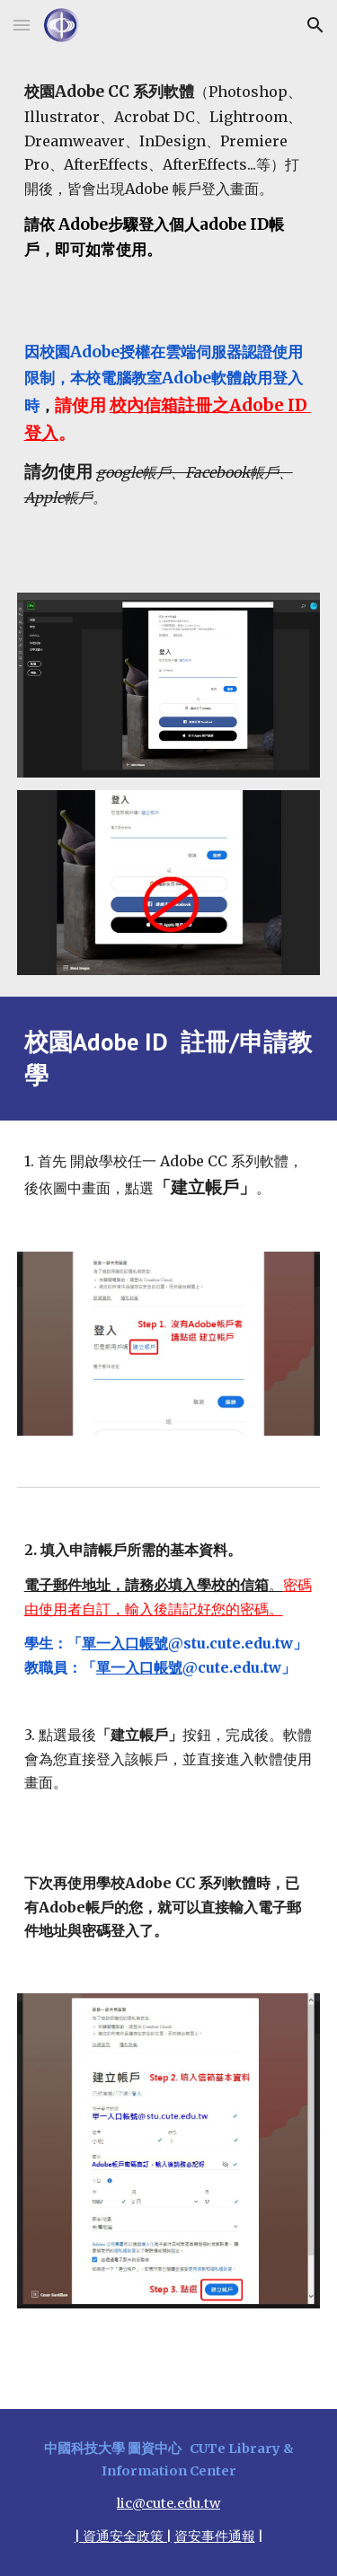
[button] (21, 24)
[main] (169, 310)
